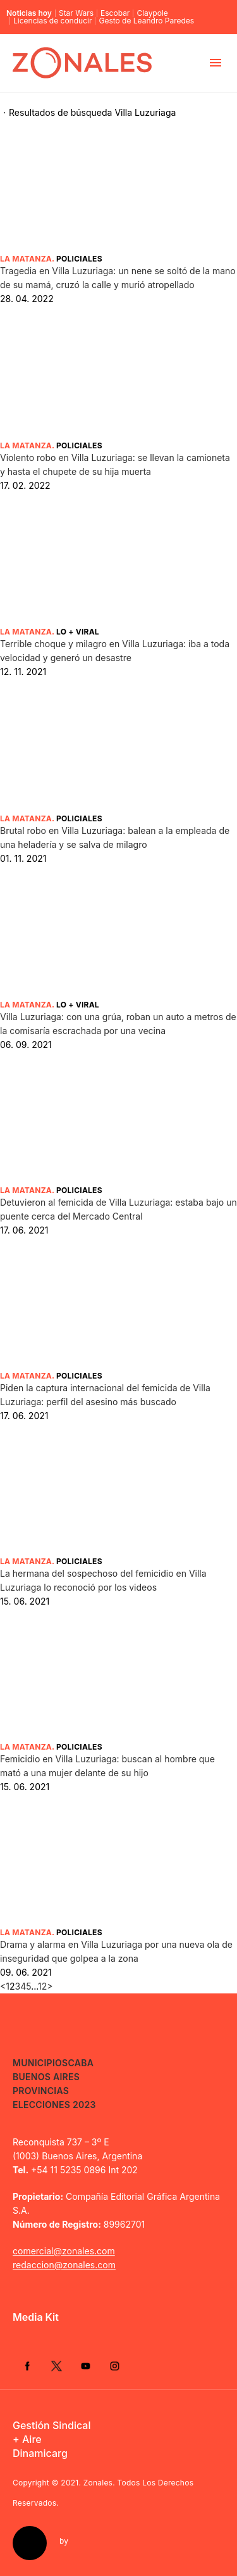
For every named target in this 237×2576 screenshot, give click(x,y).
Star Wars (76, 13)
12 (42, 1986)
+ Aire (27, 2439)
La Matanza (26, 258)
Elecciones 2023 (54, 2104)
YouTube (85, 2366)
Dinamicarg (40, 2453)
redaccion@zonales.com (64, 2264)
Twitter (56, 2366)
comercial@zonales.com (64, 2250)
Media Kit (36, 2317)
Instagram (114, 2366)
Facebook (27, 2366)
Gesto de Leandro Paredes (146, 21)
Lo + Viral (77, 631)
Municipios (40, 2062)
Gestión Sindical (51, 2425)
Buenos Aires (46, 2076)
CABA (81, 2062)
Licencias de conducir (52, 21)
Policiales (79, 258)
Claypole (152, 13)
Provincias (41, 2090)
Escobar (115, 13)
